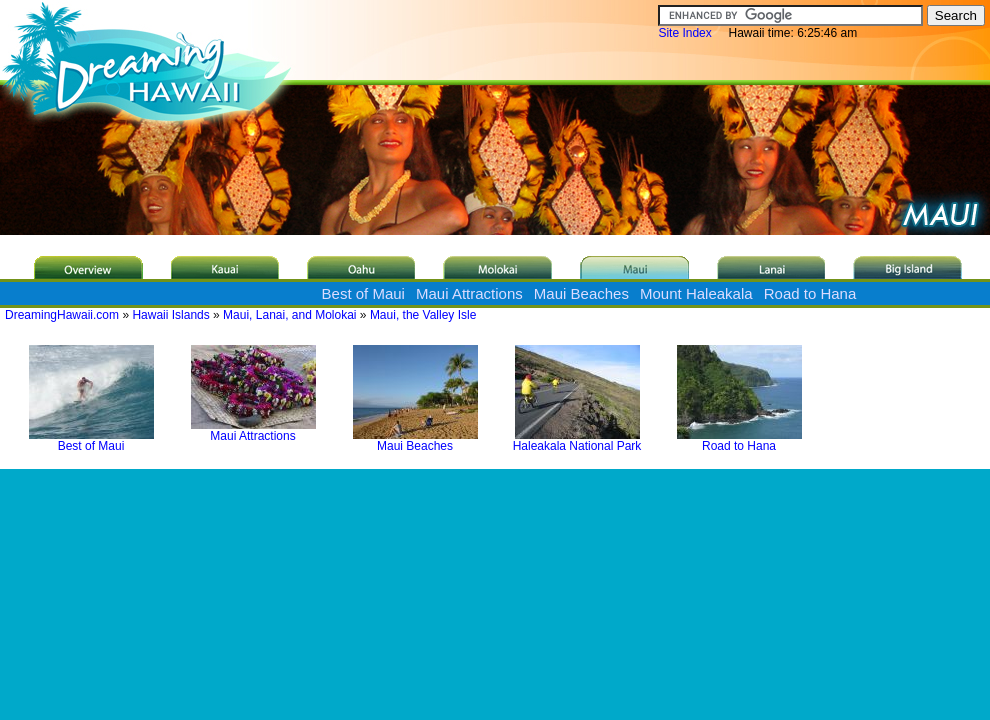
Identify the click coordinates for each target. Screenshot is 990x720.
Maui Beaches (581, 293)
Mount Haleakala (696, 293)
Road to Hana (810, 293)
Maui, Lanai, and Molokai (289, 315)
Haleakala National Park (577, 440)
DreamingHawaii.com (62, 315)
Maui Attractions (469, 293)
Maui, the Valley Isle (423, 315)
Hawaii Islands (170, 315)
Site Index (684, 33)
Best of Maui (363, 293)
